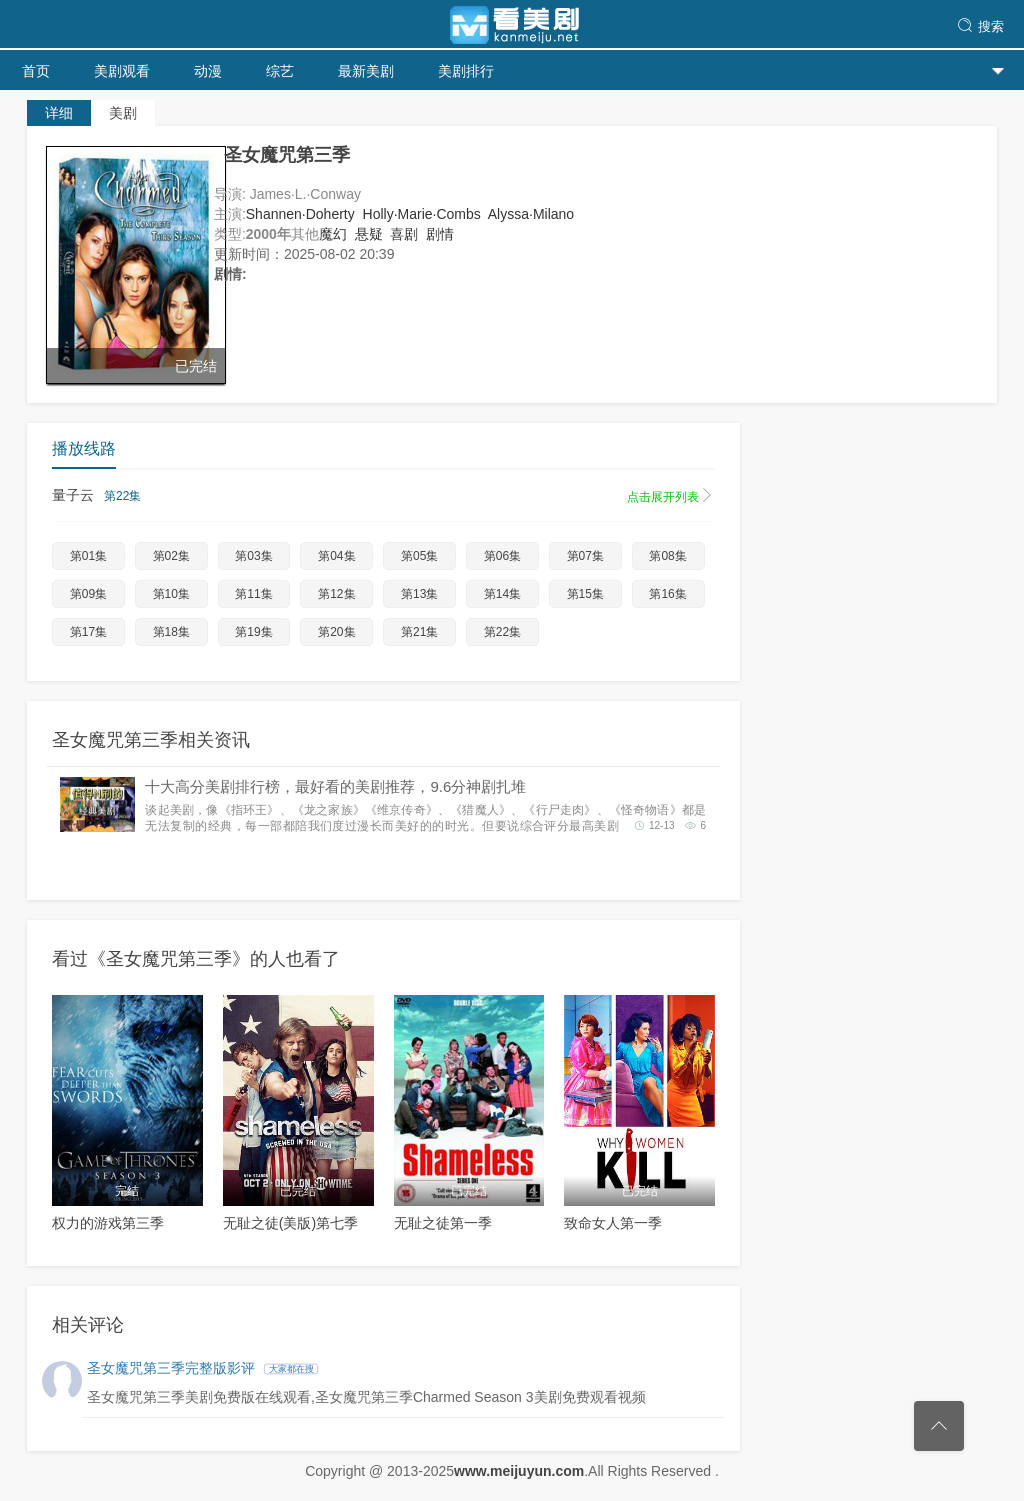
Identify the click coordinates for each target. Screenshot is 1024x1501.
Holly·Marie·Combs (422, 214)
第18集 (171, 632)
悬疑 (369, 234)
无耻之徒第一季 (443, 1223)
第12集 (336, 594)
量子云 (383, 496)
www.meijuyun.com (519, 1471)
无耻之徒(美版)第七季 (290, 1223)
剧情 (440, 234)
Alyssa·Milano (531, 214)
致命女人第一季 (613, 1223)
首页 (36, 71)
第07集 (585, 556)
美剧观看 (122, 71)
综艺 (280, 71)
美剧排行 (466, 71)
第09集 (88, 594)
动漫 (208, 71)
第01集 (88, 556)
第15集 (585, 594)
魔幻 (333, 234)
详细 (59, 113)
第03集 (253, 556)
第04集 (336, 556)
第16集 (667, 594)
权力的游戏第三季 (108, 1223)
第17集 (88, 632)
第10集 (171, 594)
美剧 (123, 113)
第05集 (419, 556)
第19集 (253, 632)
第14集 (502, 594)
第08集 (667, 556)
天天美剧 (512, 25)
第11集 (253, 594)
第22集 (502, 632)
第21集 (419, 632)
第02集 (171, 556)
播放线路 (84, 448)
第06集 (502, 556)
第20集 (336, 632)
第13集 (419, 594)
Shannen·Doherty (300, 214)
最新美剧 (366, 71)
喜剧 (404, 234)
